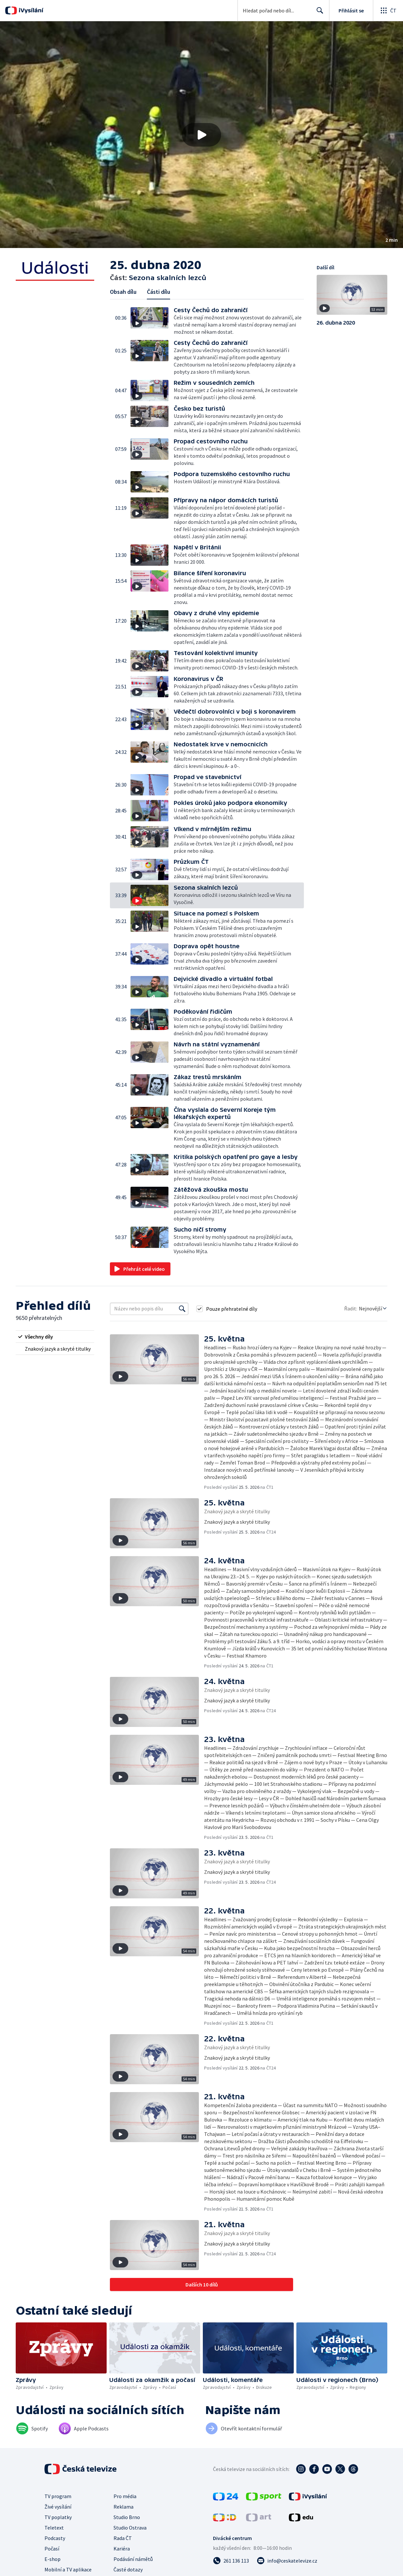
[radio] (55, 1336)
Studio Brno (127, 2517)
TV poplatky (58, 2517)
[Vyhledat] (182, 1309)
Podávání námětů (133, 2559)
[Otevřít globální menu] (388, 10)
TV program (57, 2496)
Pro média (125, 2496)
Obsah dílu (123, 291)
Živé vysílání (57, 2506)
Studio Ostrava (130, 2527)
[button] (201, 134)
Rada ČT (123, 2538)
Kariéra (122, 2548)
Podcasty (54, 2538)
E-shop (52, 2559)
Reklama (123, 2506)
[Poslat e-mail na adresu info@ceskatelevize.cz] (287, 2561)
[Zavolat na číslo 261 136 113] (231, 2561)
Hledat (318, 13)
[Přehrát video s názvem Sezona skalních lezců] (201, 135)
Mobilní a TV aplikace (68, 2569)
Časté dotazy (128, 2569)
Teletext (54, 2527)
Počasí (51, 2548)
